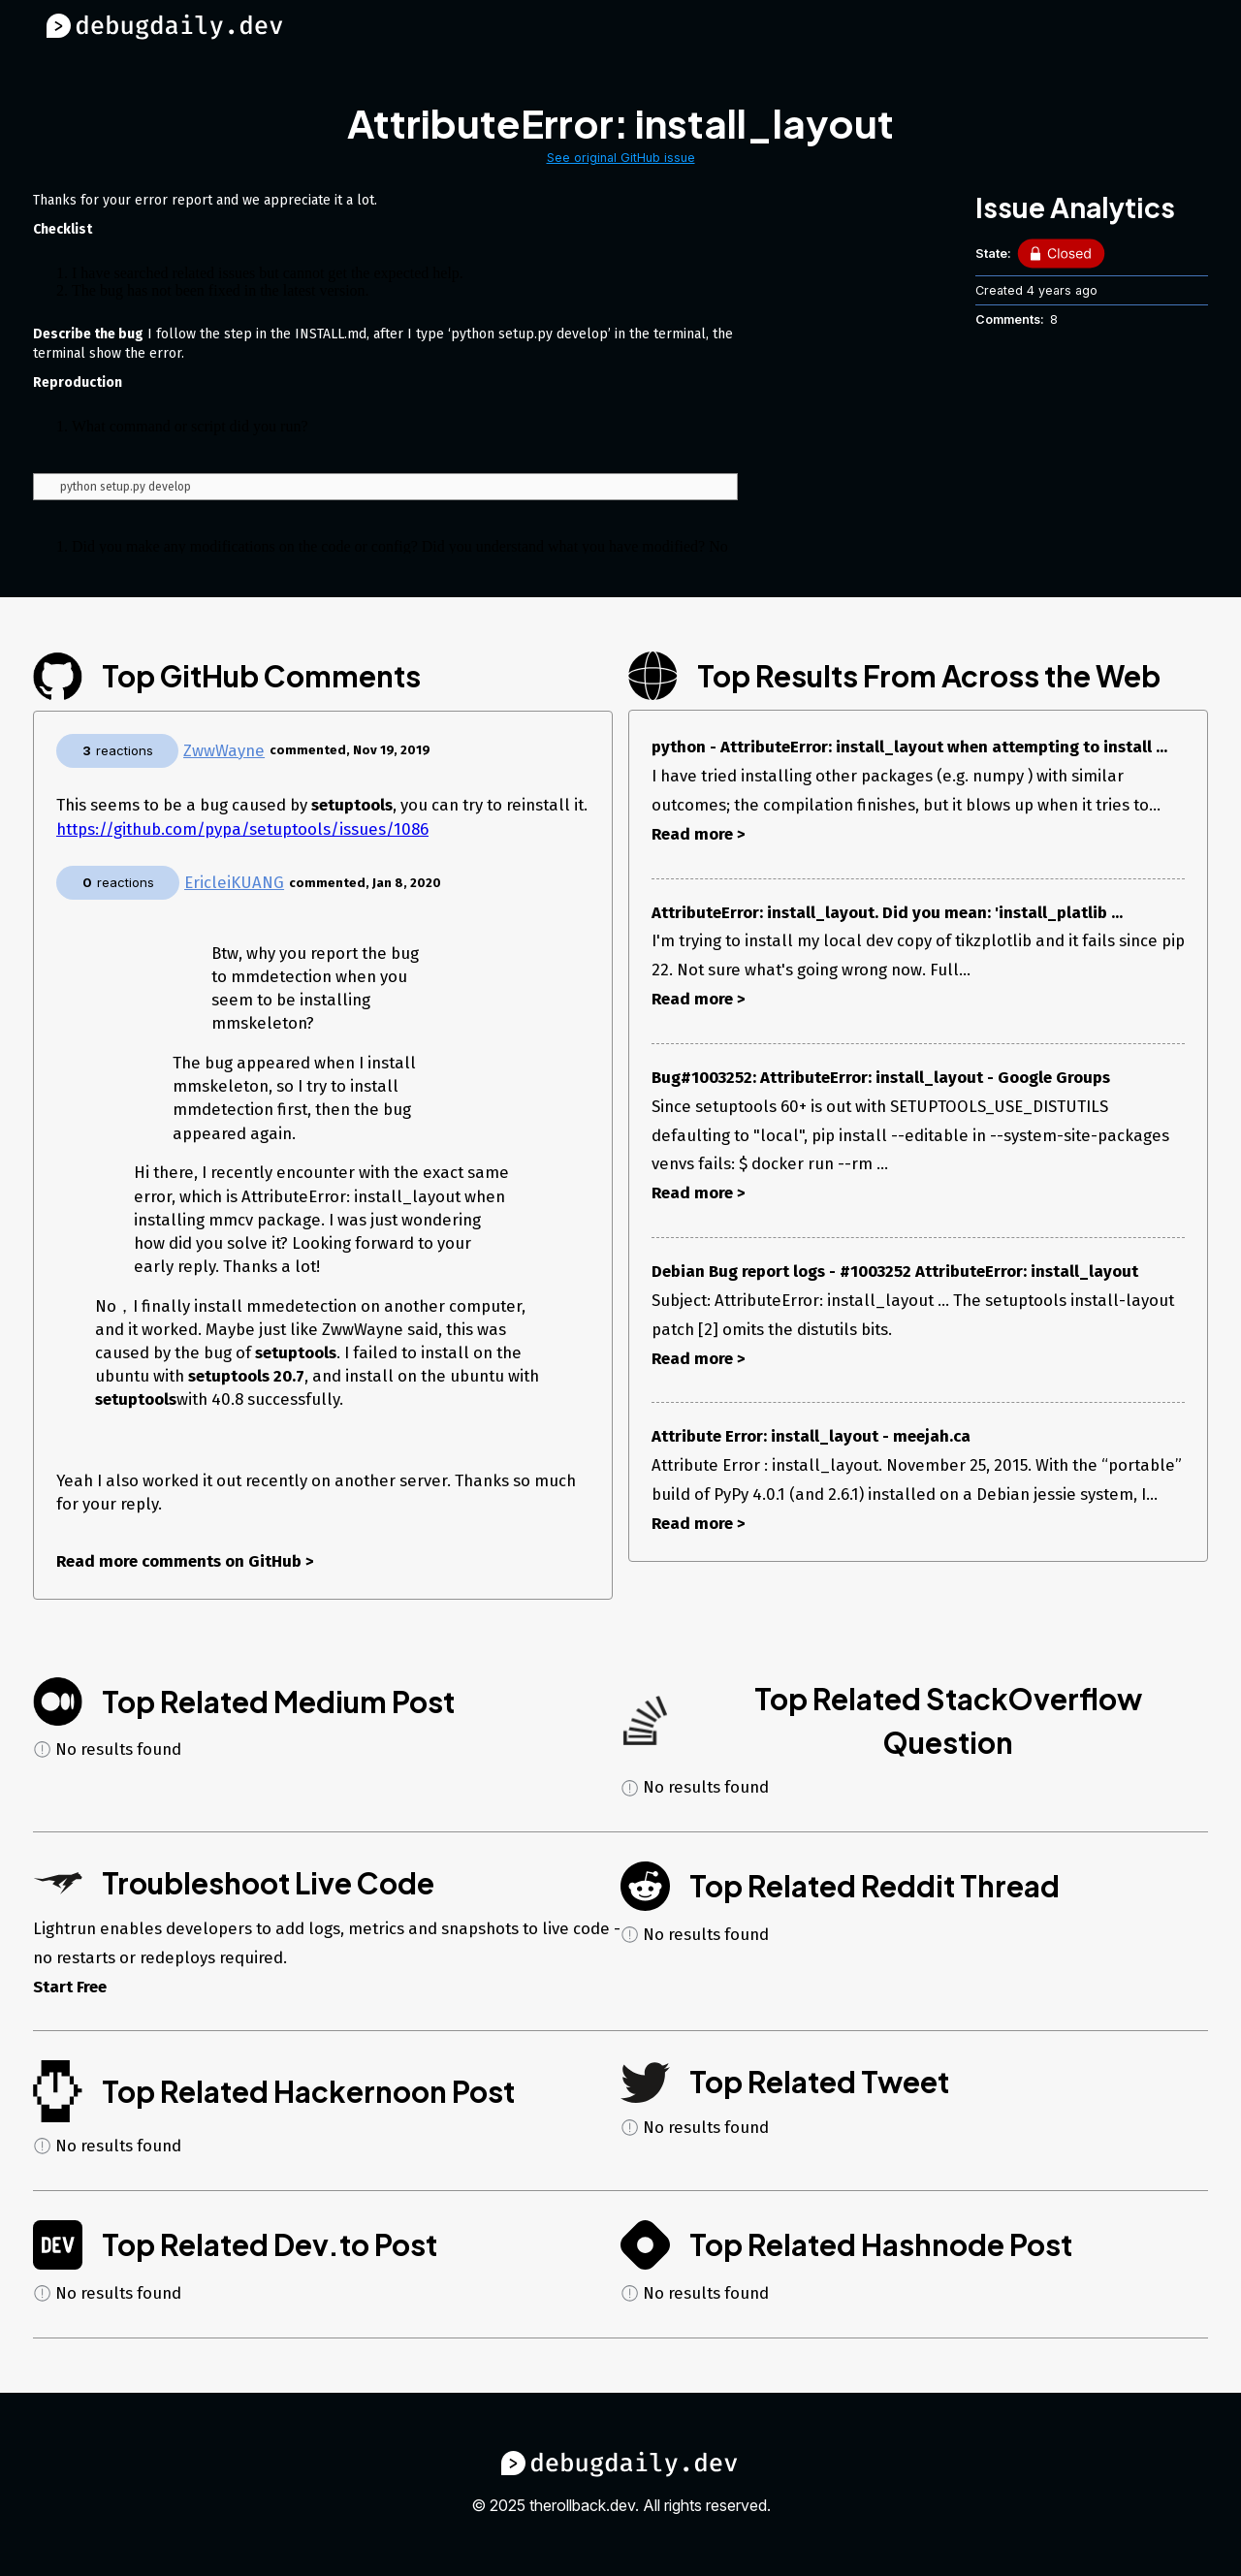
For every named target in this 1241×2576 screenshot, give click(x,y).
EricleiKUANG (234, 882)
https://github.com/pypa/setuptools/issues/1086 (242, 829)
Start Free (70, 1986)
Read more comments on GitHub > (185, 1561)
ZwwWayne (224, 750)
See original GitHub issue (621, 157)
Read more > (699, 833)
